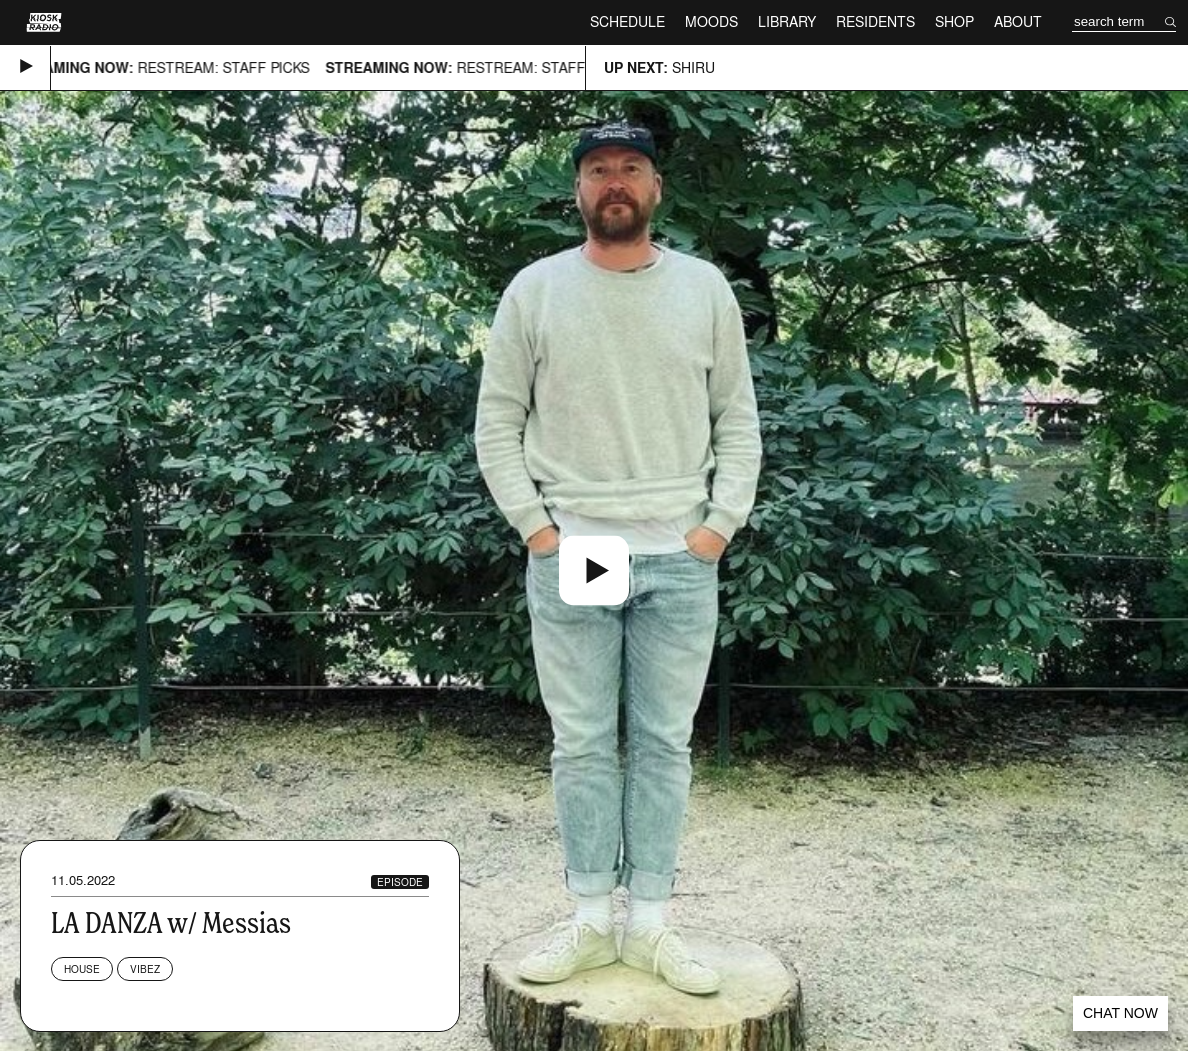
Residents (875, 21)
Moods (711, 21)
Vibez (145, 969)
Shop (954, 21)
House (82, 969)
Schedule (627, 21)
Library (787, 21)
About (1018, 21)
